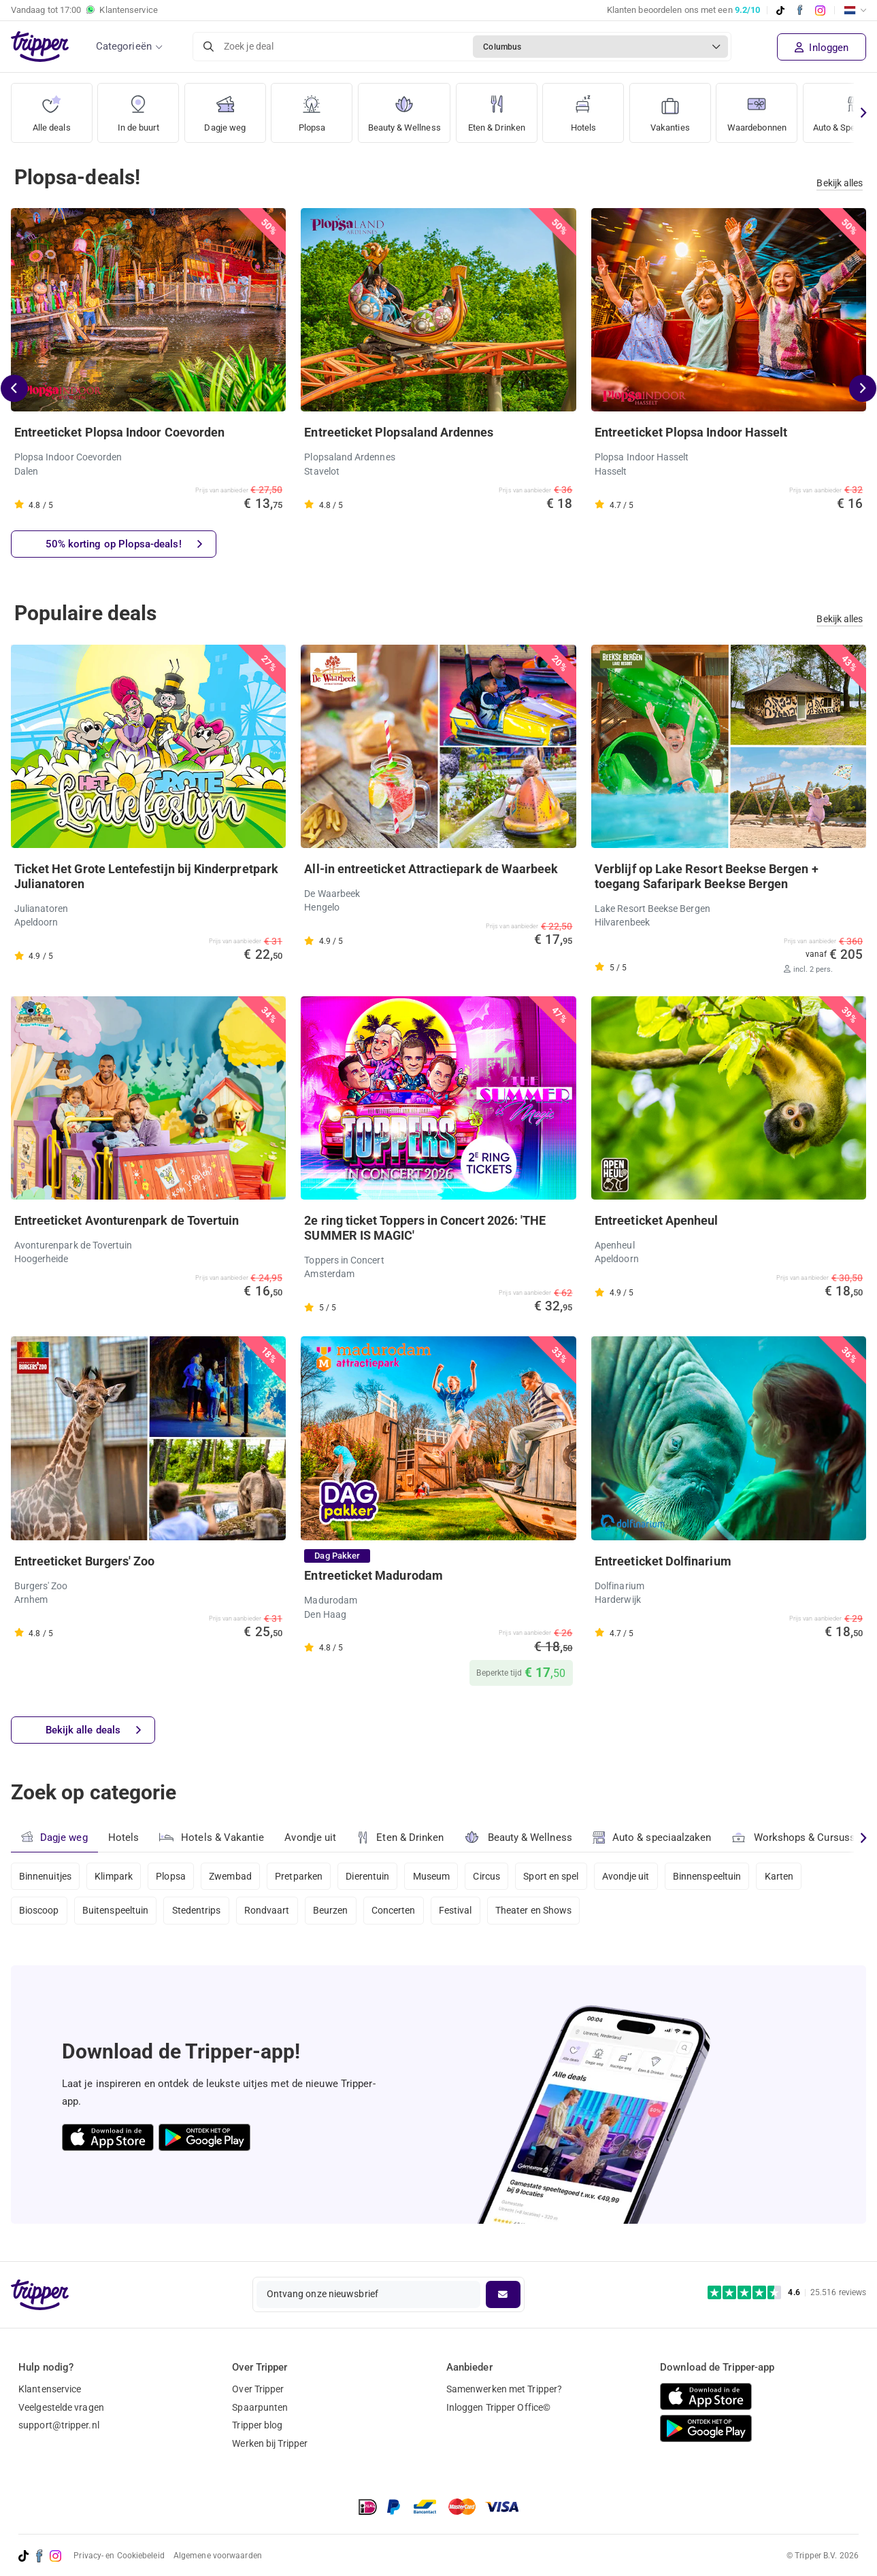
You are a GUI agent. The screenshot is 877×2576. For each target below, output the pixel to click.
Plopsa (312, 108)
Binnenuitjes (45, 1876)
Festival (461, 1912)
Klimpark (115, 1876)
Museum (438, 1876)
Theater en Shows (541, 1912)
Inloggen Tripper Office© (498, 2407)
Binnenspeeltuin (717, 1876)
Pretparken (303, 1876)
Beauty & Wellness (408, 108)
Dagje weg (225, 108)
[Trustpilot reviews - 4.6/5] (787, 2292)
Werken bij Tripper (270, 2443)
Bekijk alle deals (94, 1730)
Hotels (593, 108)
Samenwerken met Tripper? (504, 2389)
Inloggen (821, 47)
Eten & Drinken (504, 108)
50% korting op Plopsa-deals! (124, 544)
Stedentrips (198, 1912)
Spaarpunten (260, 2407)
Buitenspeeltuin (117, 1912)
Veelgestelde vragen (61, 2407)
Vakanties (679, 108)
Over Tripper (258, 2389)
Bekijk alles (839, 182)
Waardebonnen (768, 108)
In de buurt (138, 108)
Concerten (399, 1912)
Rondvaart (270, 1912)
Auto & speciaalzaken (653, 1837)
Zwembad (233, 1876)
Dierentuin (373, 1876)
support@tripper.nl (58, 2425)
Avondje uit (311, 1837)
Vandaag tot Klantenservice (84, 10)
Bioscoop (39, 1912)
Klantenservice (49, 2389)
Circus (494, 1876)
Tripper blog (257, 2425)
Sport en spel (559, 1876)
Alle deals (51, 108)
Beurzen (334, 1912)
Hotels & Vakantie (212, 1835)
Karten (791, 1876)
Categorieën (124, 46)
